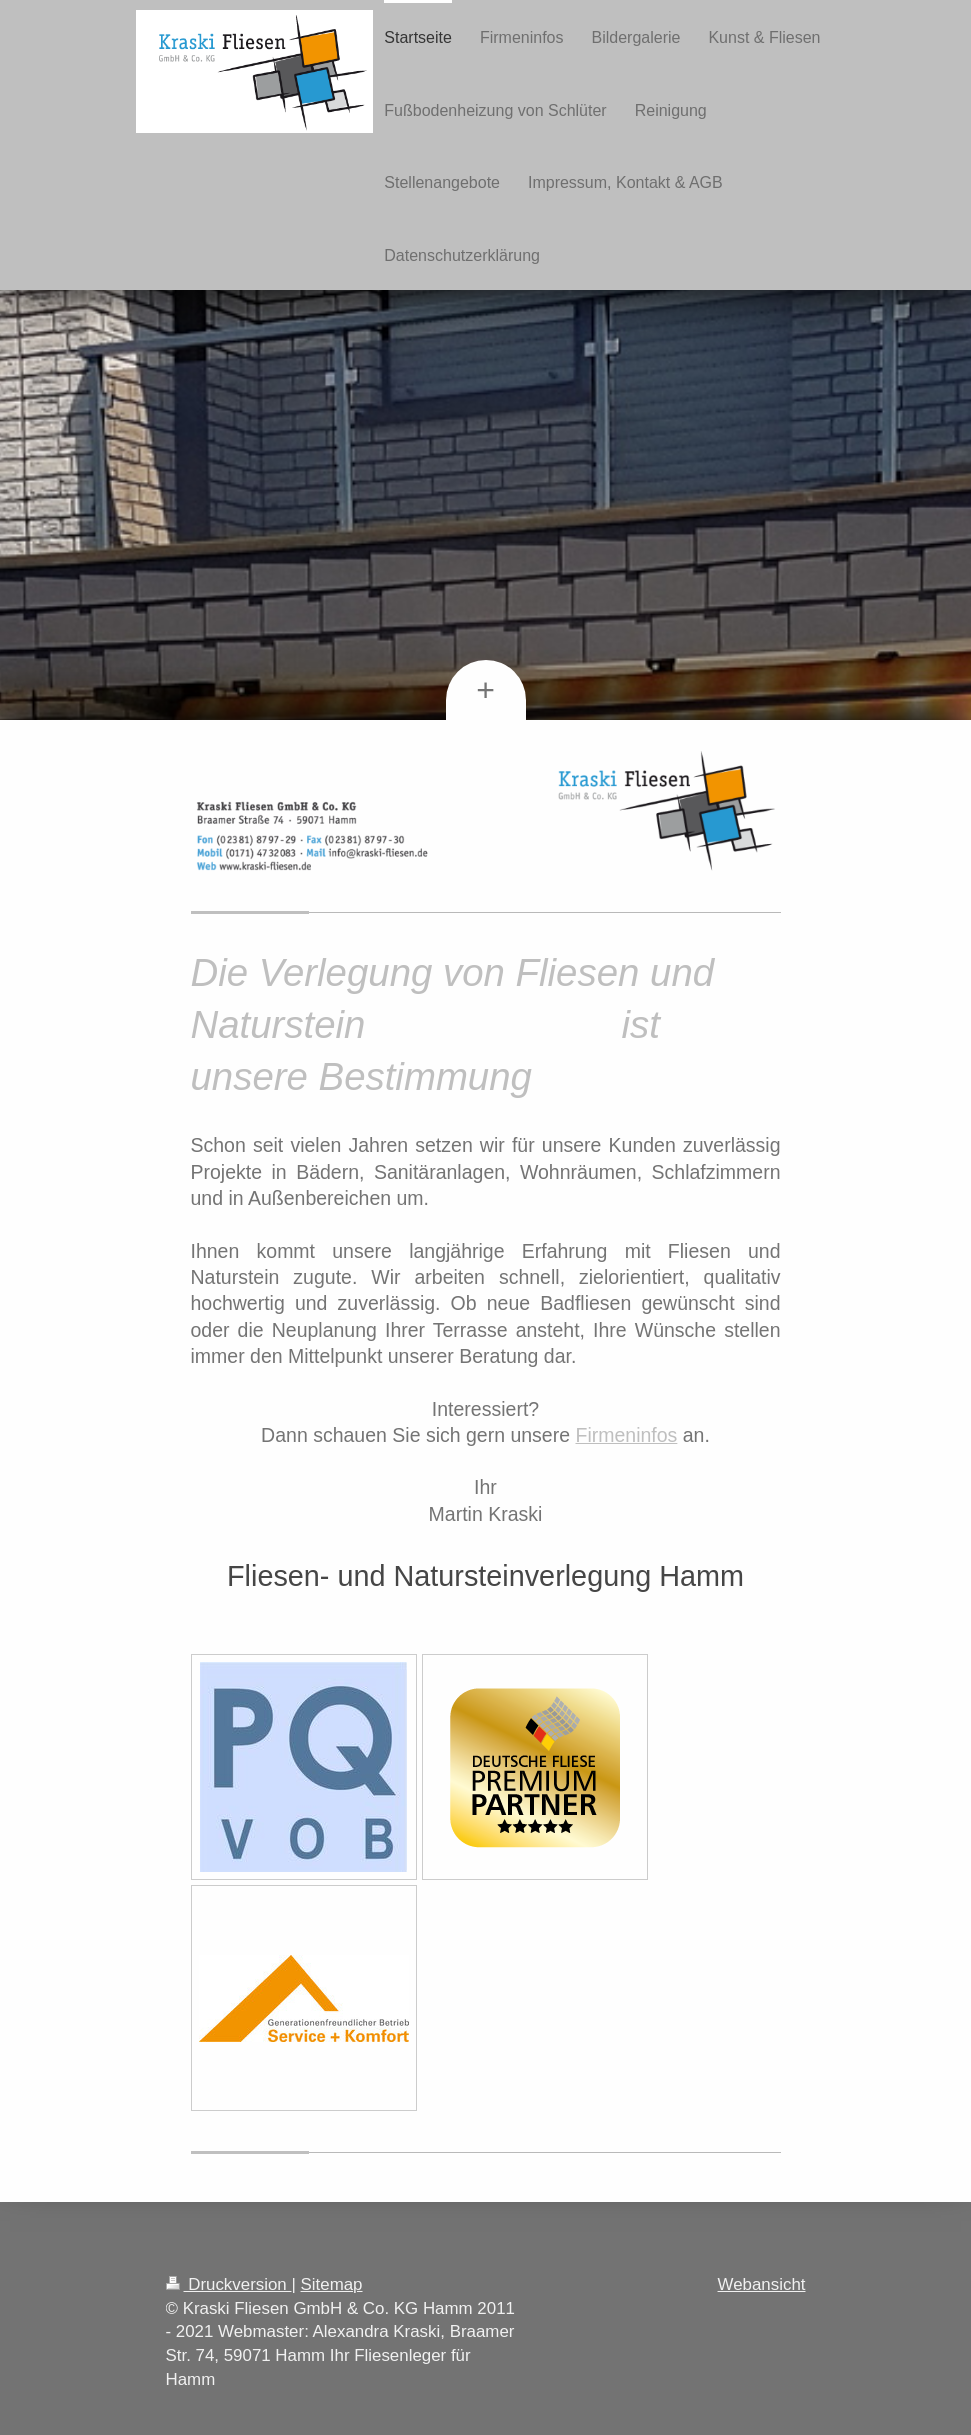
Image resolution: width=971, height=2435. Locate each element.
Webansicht (762, 2284)
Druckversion (229, 2284)
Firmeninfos (626, 1435)
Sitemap (332, 2284)
